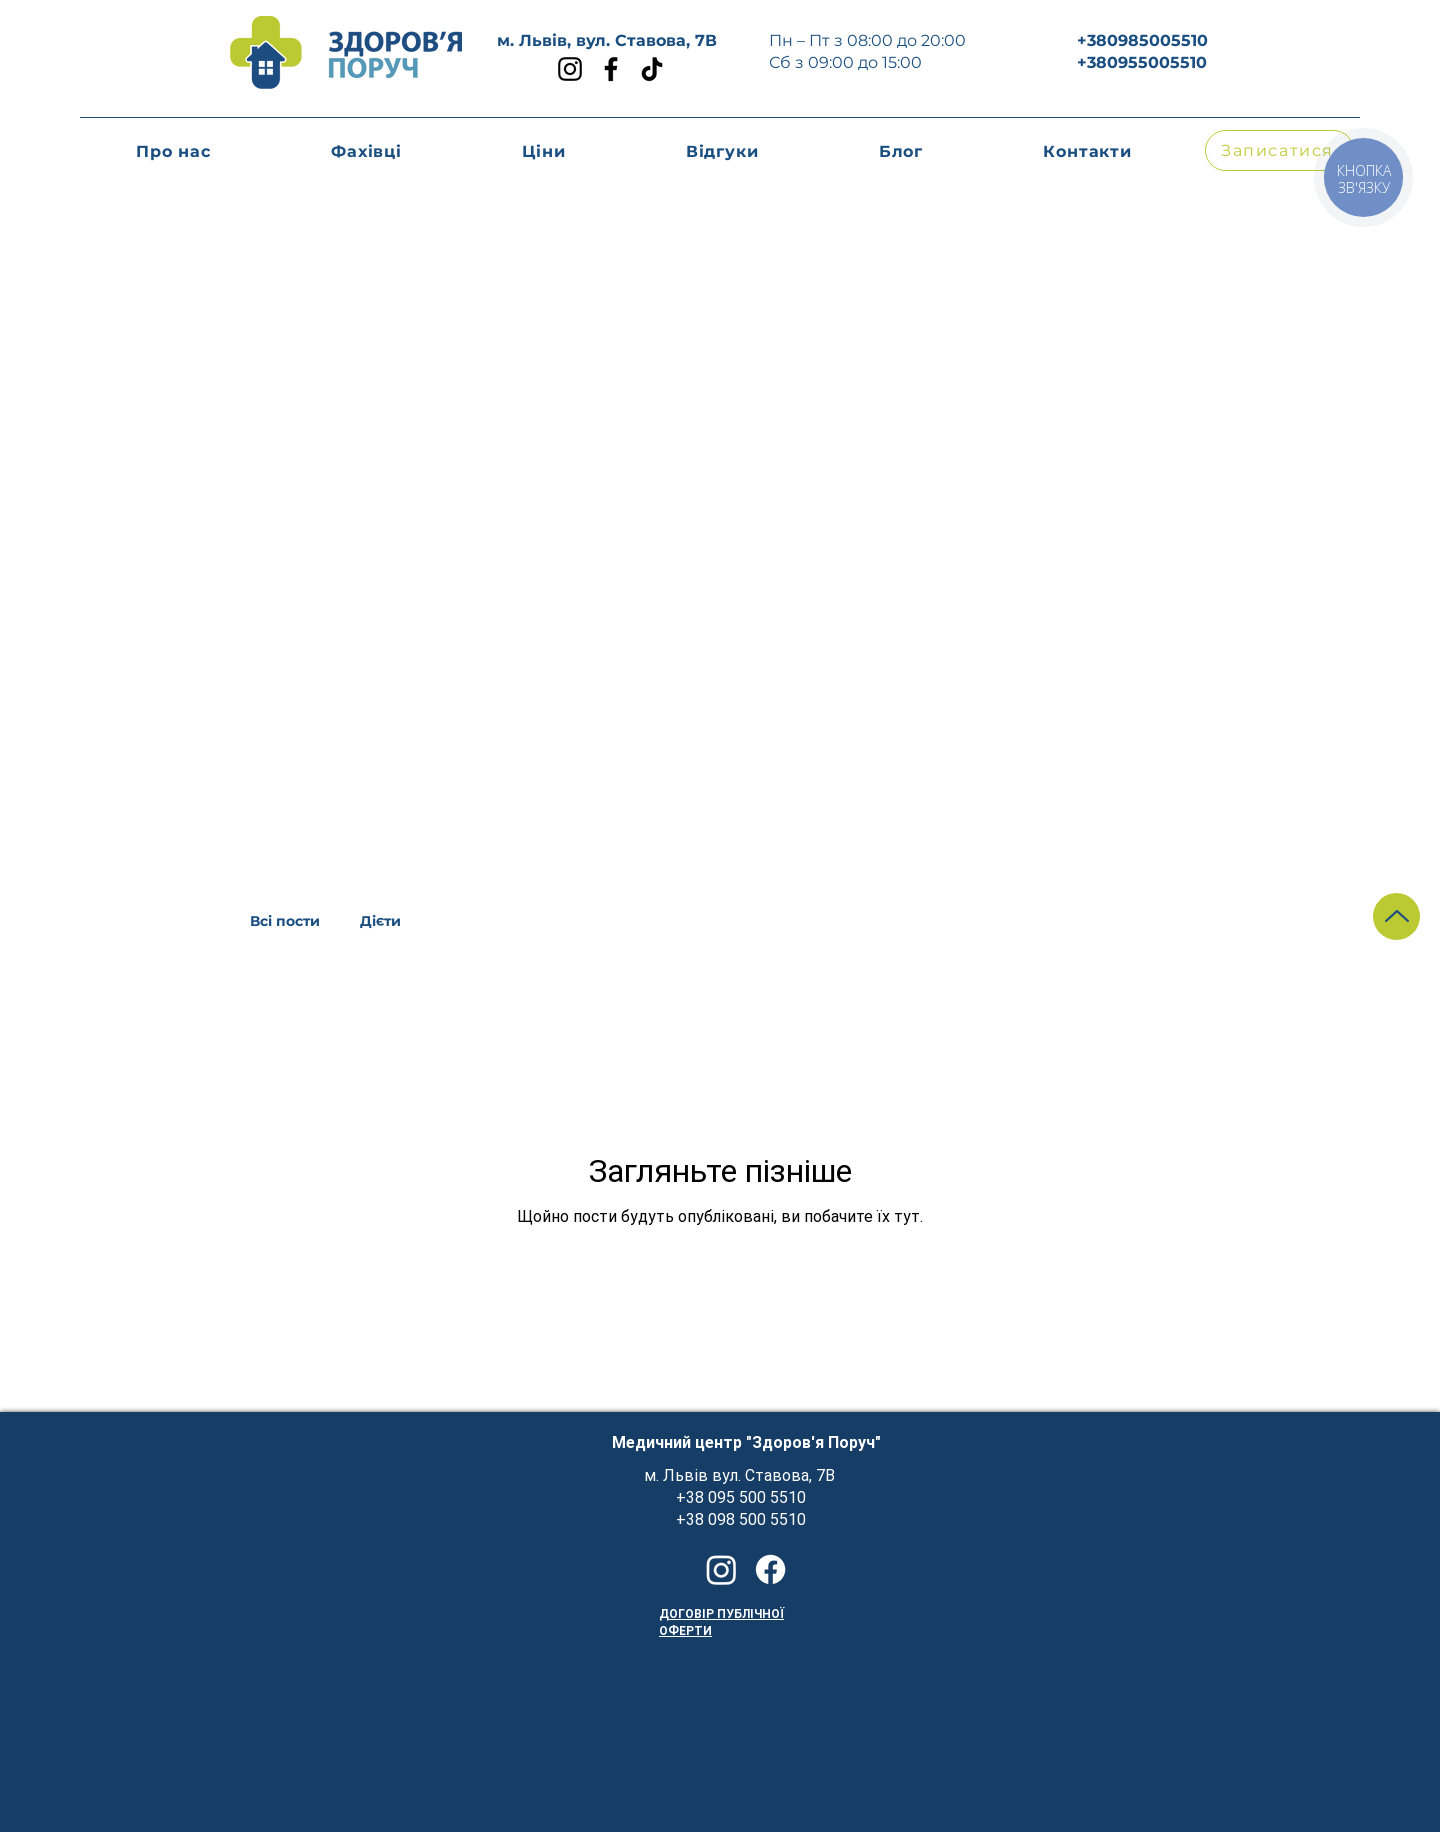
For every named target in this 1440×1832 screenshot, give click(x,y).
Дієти (380, 921)
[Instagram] (570, 69)
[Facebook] (611, 69)
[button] (544, 151)
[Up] (1396, 916)
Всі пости (285, 921)
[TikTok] (652, 69)
